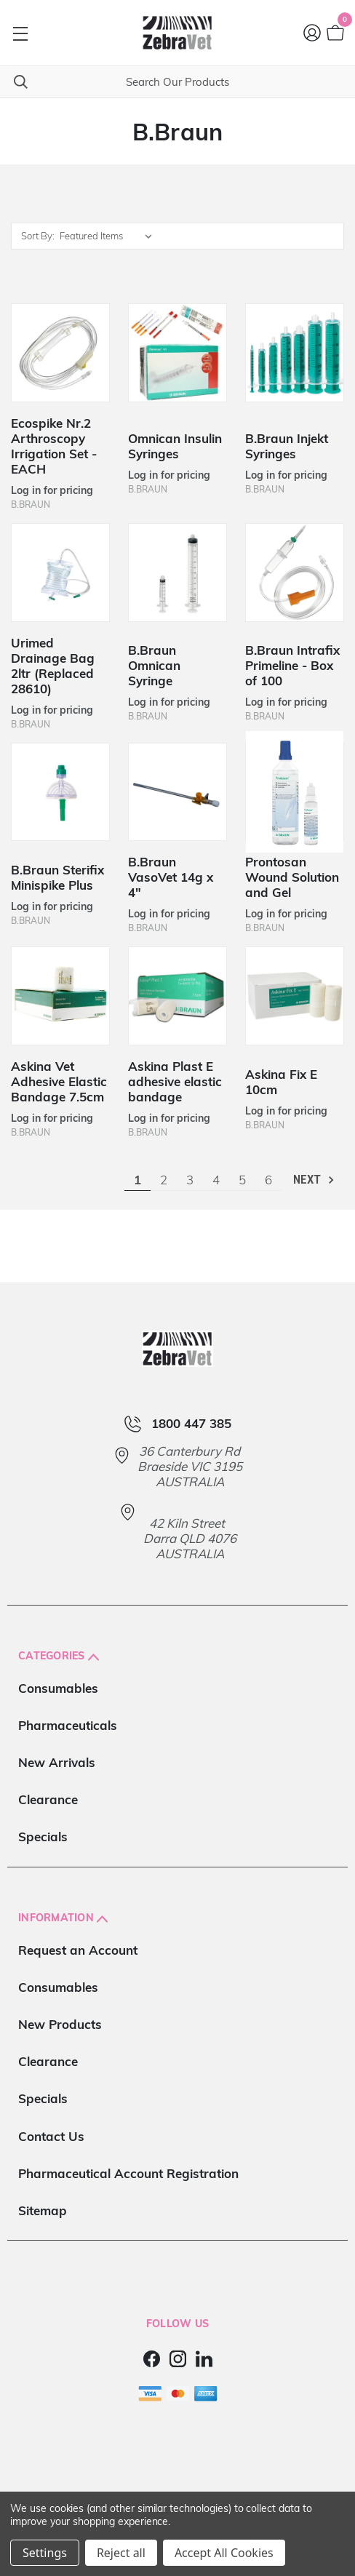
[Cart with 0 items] (334, 32)
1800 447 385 (191, 1424)
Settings (45, 2553)
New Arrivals (56, 1762)
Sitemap (42, 2210)
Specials (43, 1836)
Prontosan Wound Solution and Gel (292, 877)
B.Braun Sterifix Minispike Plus (57, 877)
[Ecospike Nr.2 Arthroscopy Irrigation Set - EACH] (60, 353)
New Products (60, 2024)
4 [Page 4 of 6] (216, 1179)
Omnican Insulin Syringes (175, 446)
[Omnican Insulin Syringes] (177, 353)
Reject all (121, 2553)
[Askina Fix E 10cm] (294, 996)
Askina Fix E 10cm (281, 1081)
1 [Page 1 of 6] (137, 1179)
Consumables (58, 1688)
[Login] (312, 32)
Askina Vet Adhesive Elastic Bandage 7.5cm (59, 1081)
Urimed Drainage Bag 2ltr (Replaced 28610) (53, 665)
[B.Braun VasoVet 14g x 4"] (177, 792)
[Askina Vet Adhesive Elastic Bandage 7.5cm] (60, 996)
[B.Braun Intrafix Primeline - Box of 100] (294, 572)
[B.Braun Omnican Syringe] (177, 572)
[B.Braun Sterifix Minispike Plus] (60, 792)
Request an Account (77, 1950)
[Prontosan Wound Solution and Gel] (294, 792)
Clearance (48, 1799)
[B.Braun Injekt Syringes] (294, 353)
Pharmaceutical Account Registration (128, 2173)
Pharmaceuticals (67, 1725)
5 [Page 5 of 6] (242, 1179)
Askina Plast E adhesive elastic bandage (175, 1081)
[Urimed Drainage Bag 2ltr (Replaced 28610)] (60, 572)
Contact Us (51, 2136)
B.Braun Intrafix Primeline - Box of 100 (292, 665)
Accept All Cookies (224, 2553)
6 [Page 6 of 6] (268, 1179)
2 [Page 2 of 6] (163, 1179)
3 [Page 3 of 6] (190, 1179)
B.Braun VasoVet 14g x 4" (170, 877)
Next (314, 1179)
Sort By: (38, 236)
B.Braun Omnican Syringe (154, 665)
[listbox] (109, 236)
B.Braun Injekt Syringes (286, 446)
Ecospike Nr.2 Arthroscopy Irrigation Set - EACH (54, 445)
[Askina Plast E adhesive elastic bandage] (177, 996)
